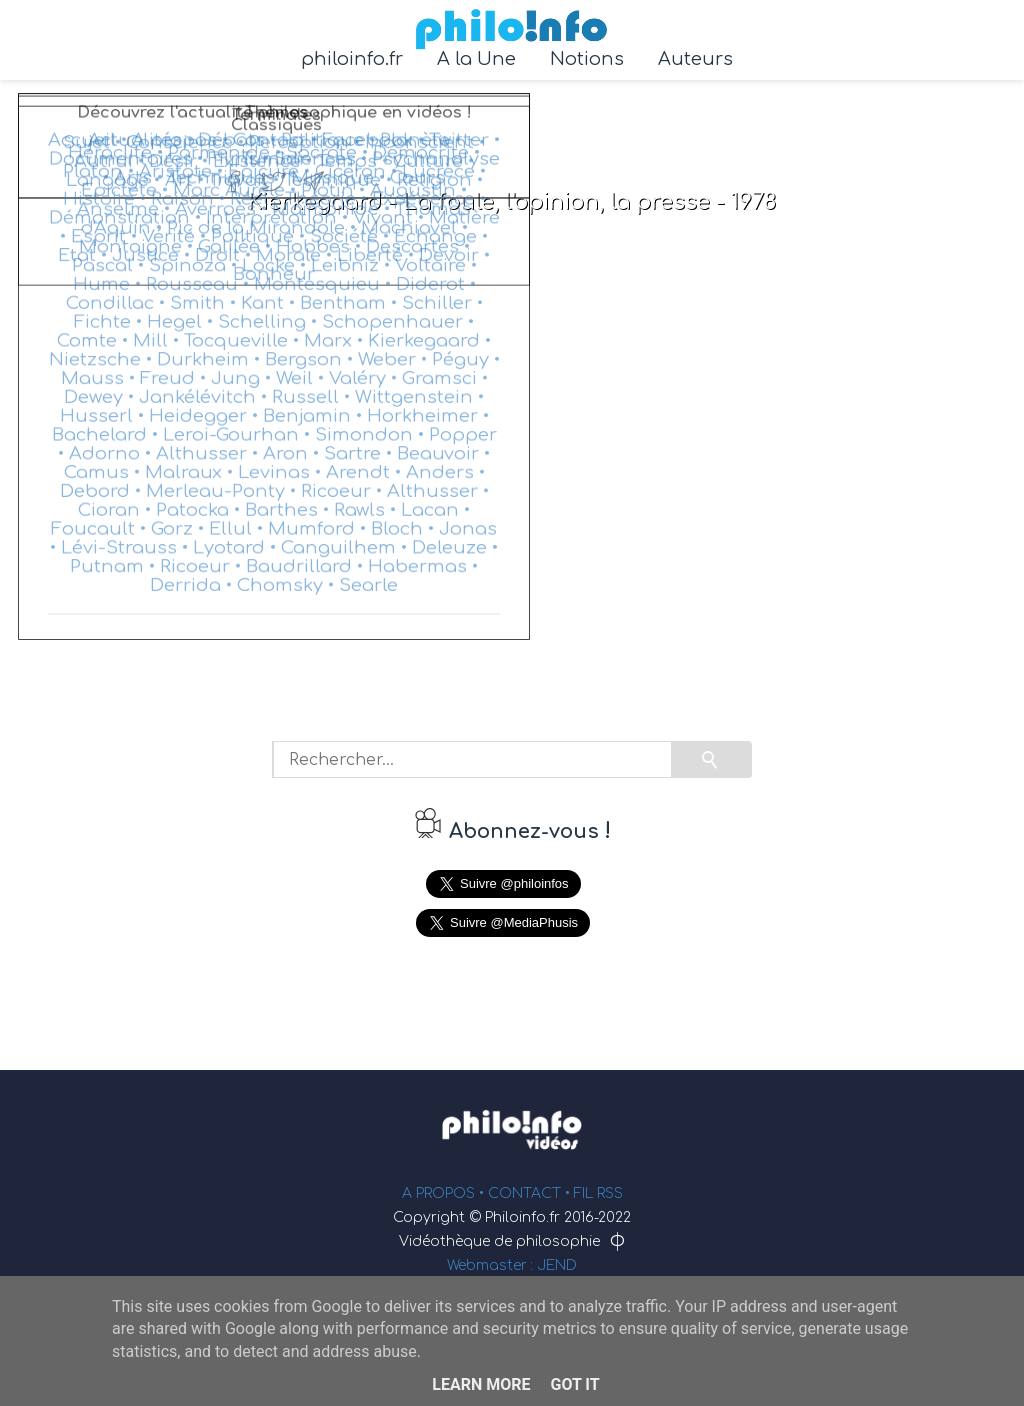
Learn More (481, 1384)
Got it (574, 1384)
